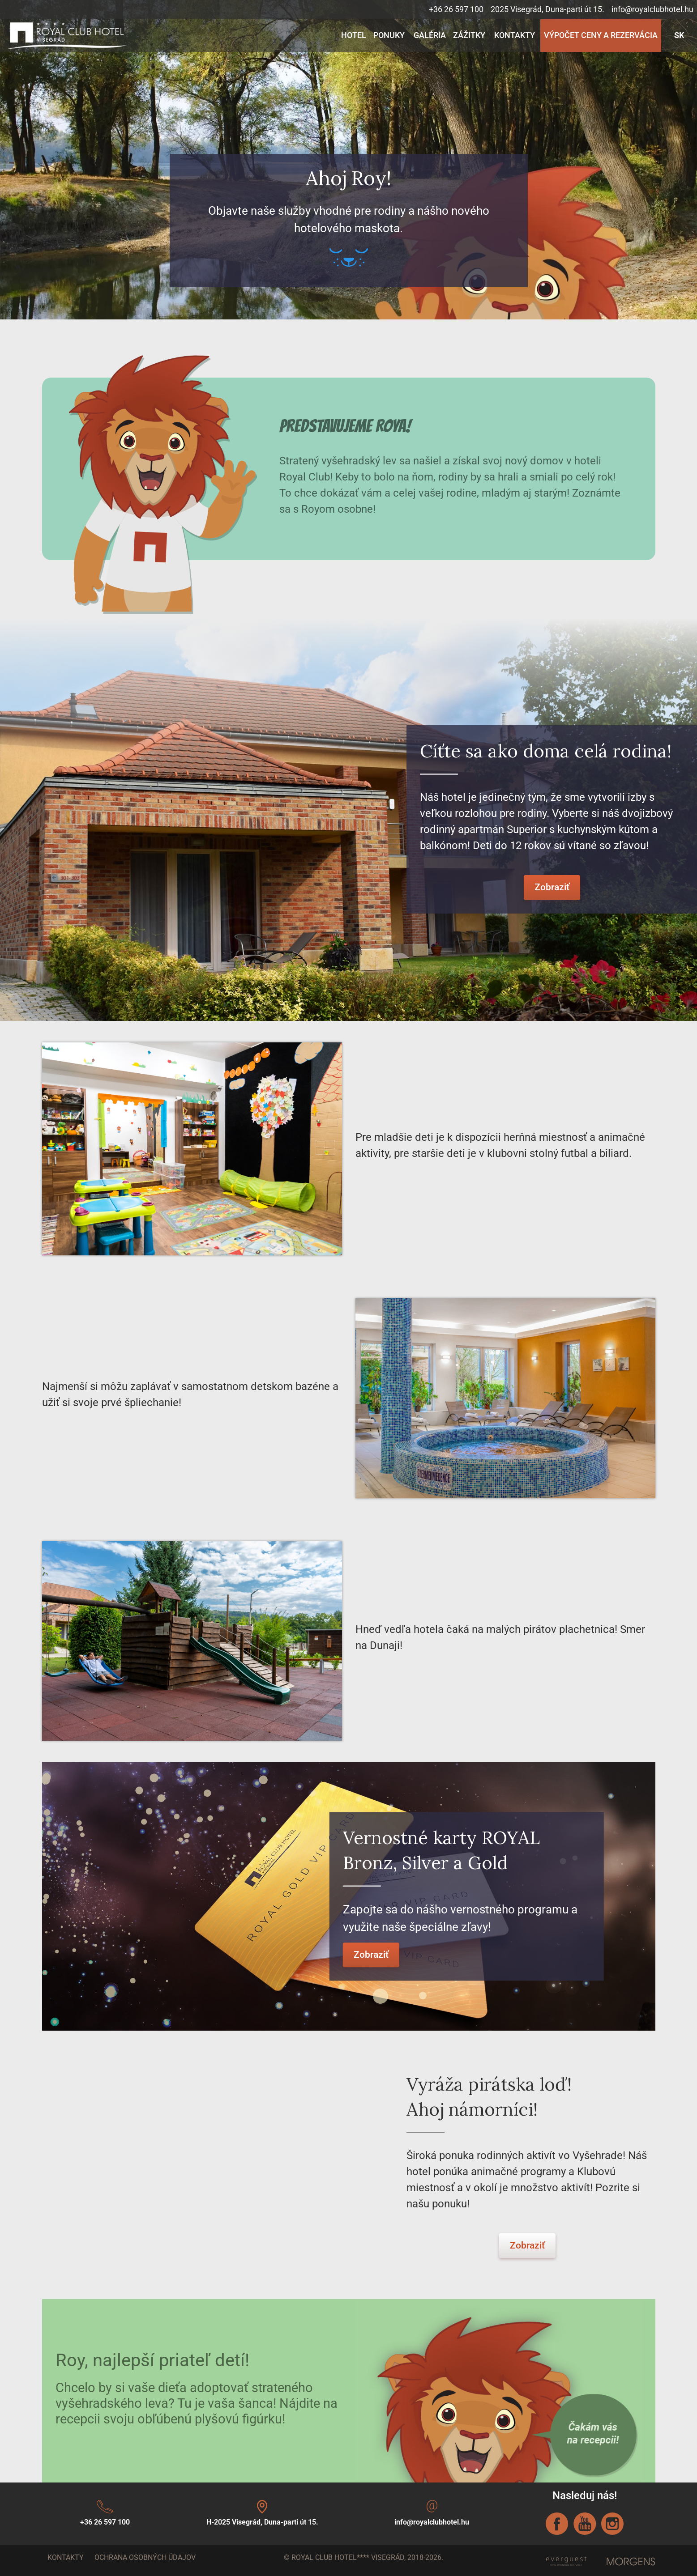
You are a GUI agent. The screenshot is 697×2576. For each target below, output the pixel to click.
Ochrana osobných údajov (145, 2557)
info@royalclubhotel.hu (652, 9)
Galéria (430, 35)
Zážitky (469, 35)
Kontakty (514, 35)
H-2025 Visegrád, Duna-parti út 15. (262, 2522)
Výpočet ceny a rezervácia (601, 35)
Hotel (353, 35)
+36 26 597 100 (456, 9)
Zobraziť (552, 887)
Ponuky (389, 35)
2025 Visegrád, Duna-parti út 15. (547, 9)
